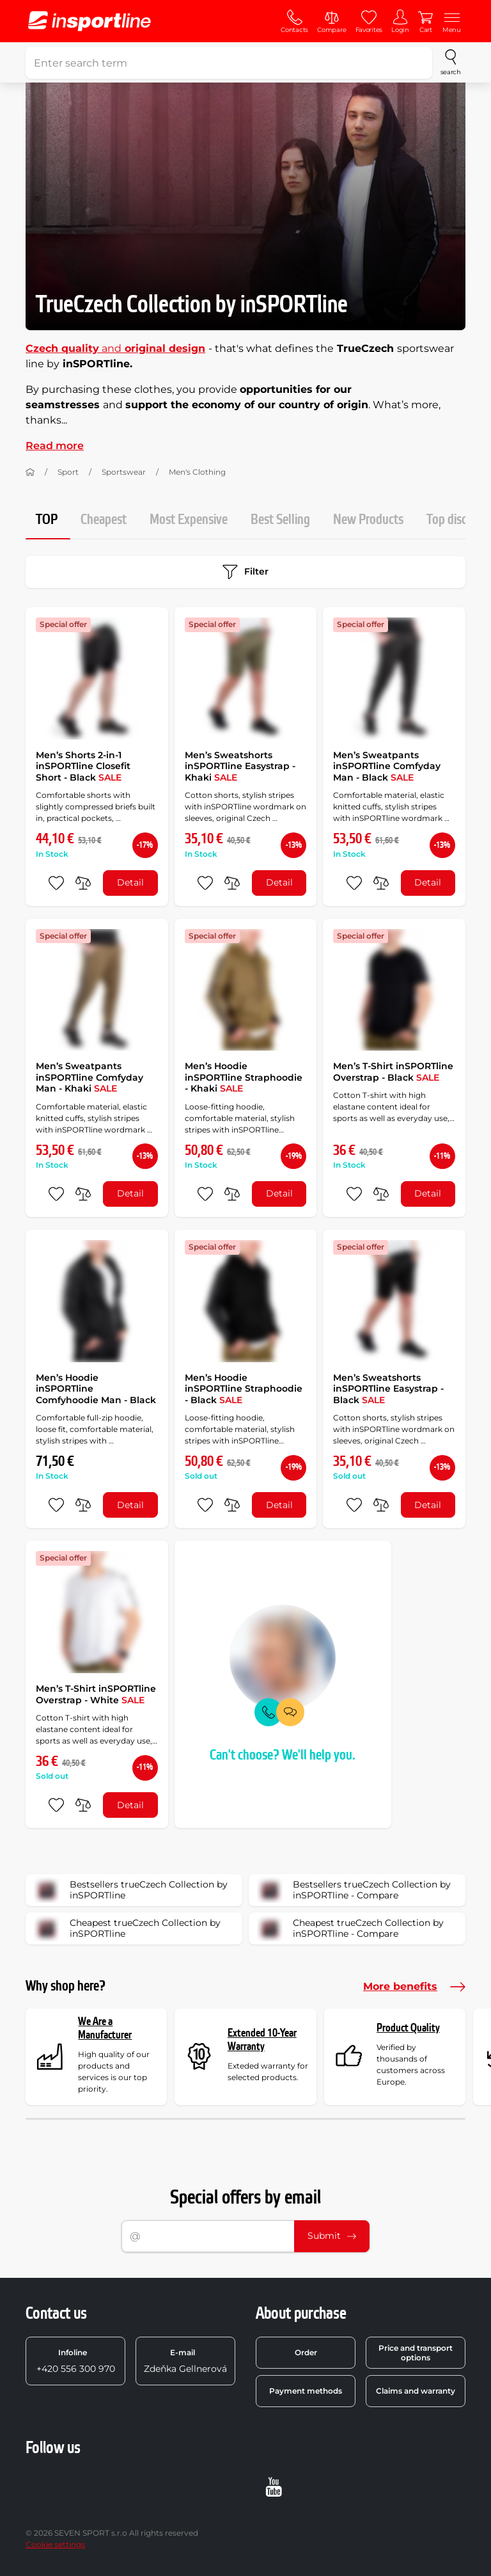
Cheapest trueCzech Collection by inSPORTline (127, 1928)
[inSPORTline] (89, 21)
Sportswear (124, 472)
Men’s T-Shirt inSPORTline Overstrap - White (96, 1694)
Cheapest (104, 520)
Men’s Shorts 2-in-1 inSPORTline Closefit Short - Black (83, 766)
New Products (368, 520)
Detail (130, 882)
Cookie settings (55, 2544)
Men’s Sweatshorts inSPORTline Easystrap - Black (388, 1389)
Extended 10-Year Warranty (262, 2040)
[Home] (30, 472)
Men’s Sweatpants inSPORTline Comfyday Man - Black (386, 766)
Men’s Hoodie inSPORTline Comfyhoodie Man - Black (96, 1389)
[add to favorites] (56, 883)
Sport (68, 472)
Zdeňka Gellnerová (185, 2361)
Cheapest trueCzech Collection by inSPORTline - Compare (350, 1928)
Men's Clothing (197, 472)
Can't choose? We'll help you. (282, 1755)
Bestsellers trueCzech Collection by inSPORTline (131, 1890)
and (73, 348)
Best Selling (280, 520)
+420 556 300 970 (75, 2361)
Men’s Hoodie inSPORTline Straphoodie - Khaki (243, 1077)
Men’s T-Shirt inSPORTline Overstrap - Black (393, 1071)
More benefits (414, 1986)
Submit (332, 2235)
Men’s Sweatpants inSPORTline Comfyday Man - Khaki (89, 1077)
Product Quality (408, 2028)
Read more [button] (55, 446)
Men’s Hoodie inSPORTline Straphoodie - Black (243, 1389)
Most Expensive (189, 520)
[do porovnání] (83, 883)
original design (163, 348)
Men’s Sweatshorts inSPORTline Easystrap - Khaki (240, 766)
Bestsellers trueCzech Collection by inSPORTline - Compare (354, 1890)
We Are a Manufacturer (105, 2028)
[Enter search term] (229, 63)
